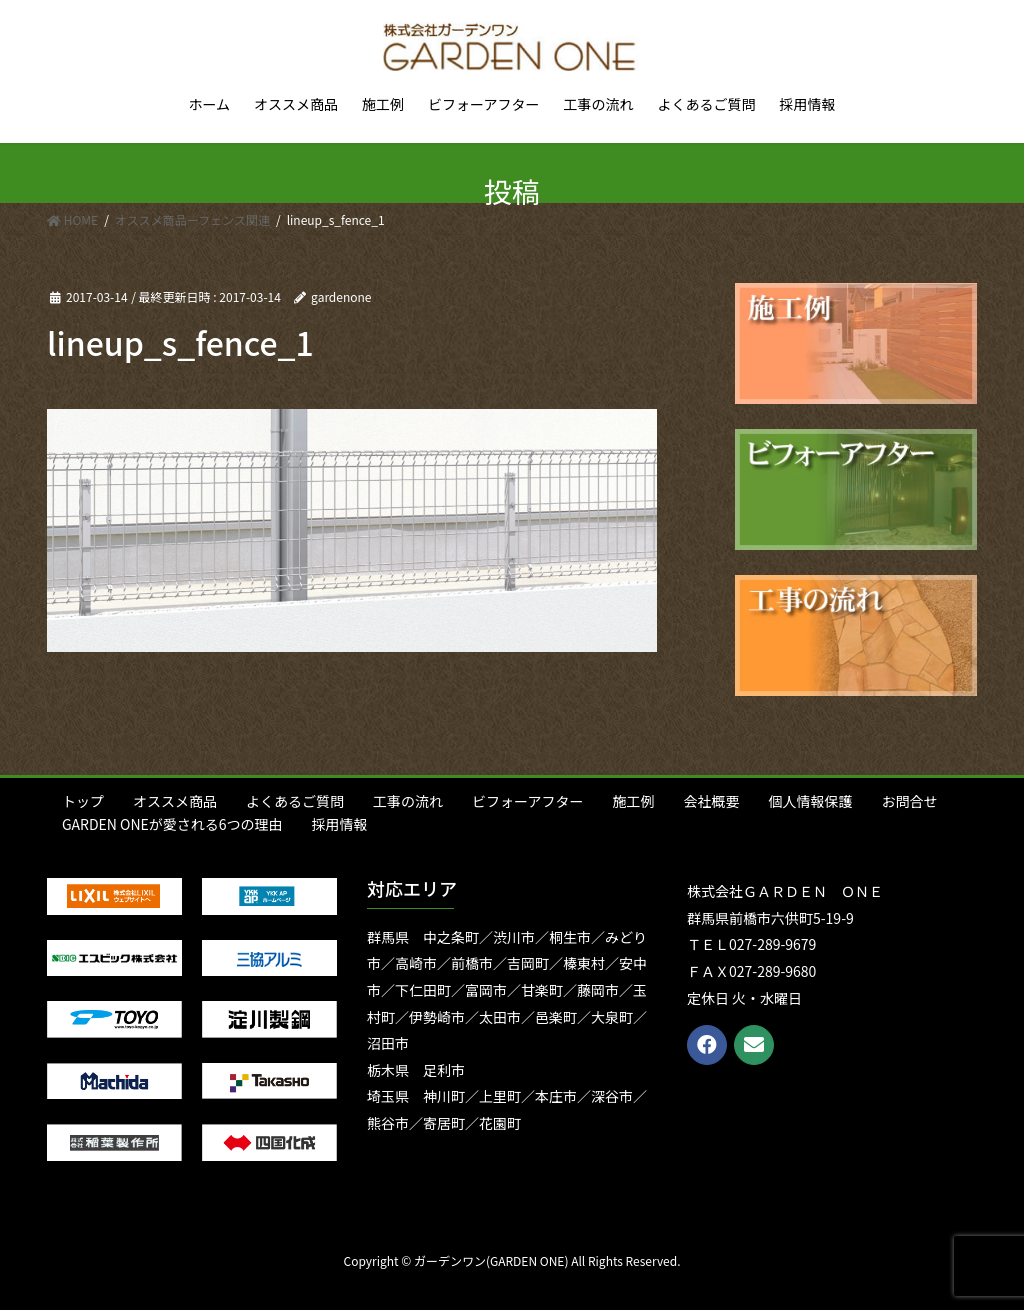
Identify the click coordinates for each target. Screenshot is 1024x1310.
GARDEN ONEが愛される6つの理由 (172, 824)
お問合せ (909, 801)
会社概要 (711, 801)
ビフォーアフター (527, 801)
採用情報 (340, 824)
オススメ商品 (175, 801)
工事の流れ (408, 801)
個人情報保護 (810, 801)
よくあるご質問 (295, 801)
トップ (83, 801)
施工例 (633, 801)
